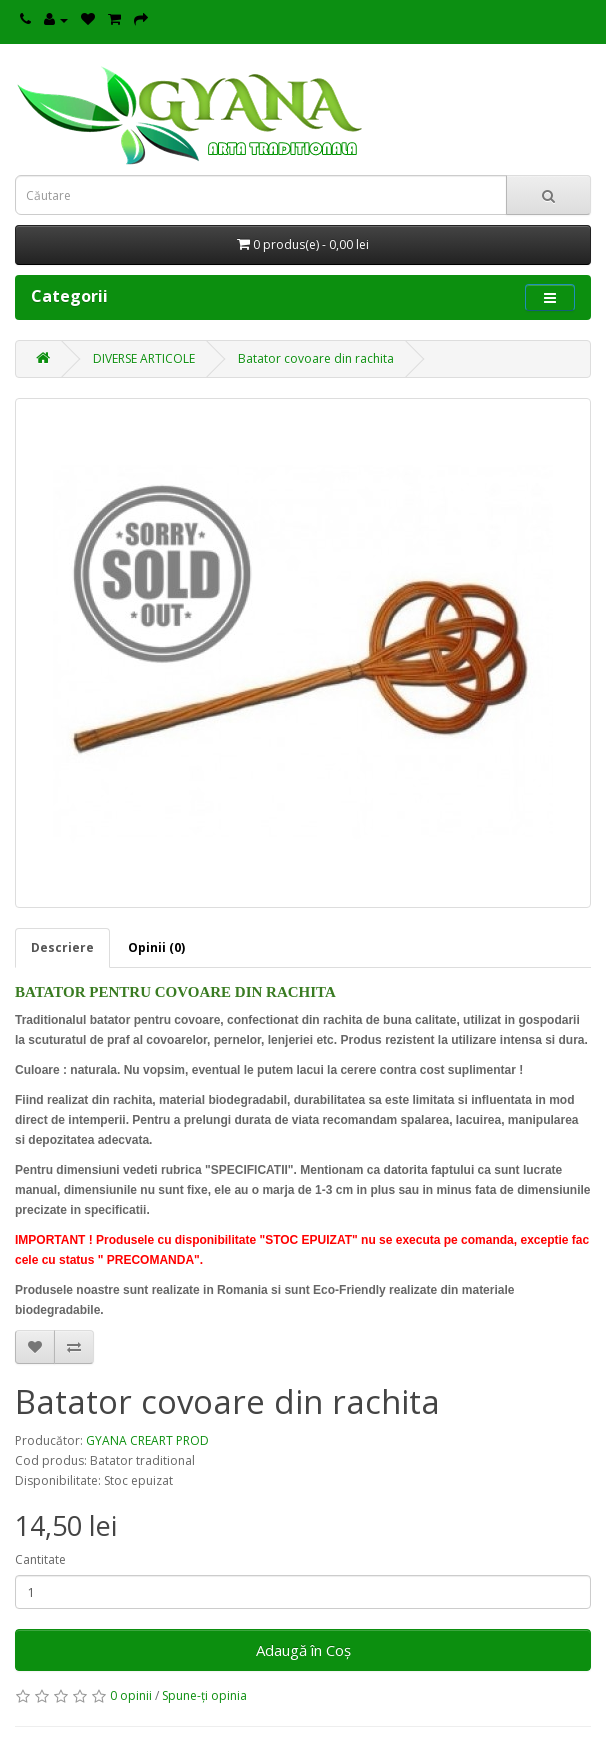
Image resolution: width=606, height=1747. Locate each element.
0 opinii (131, 1695)
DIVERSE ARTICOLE (144, 358)
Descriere (62, 947)
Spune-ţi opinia (204, 1695)
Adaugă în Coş (303, 1650)
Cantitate (40, 1559)
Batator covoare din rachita (316, 358)
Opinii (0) (156, 947)
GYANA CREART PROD (147, 1440)
